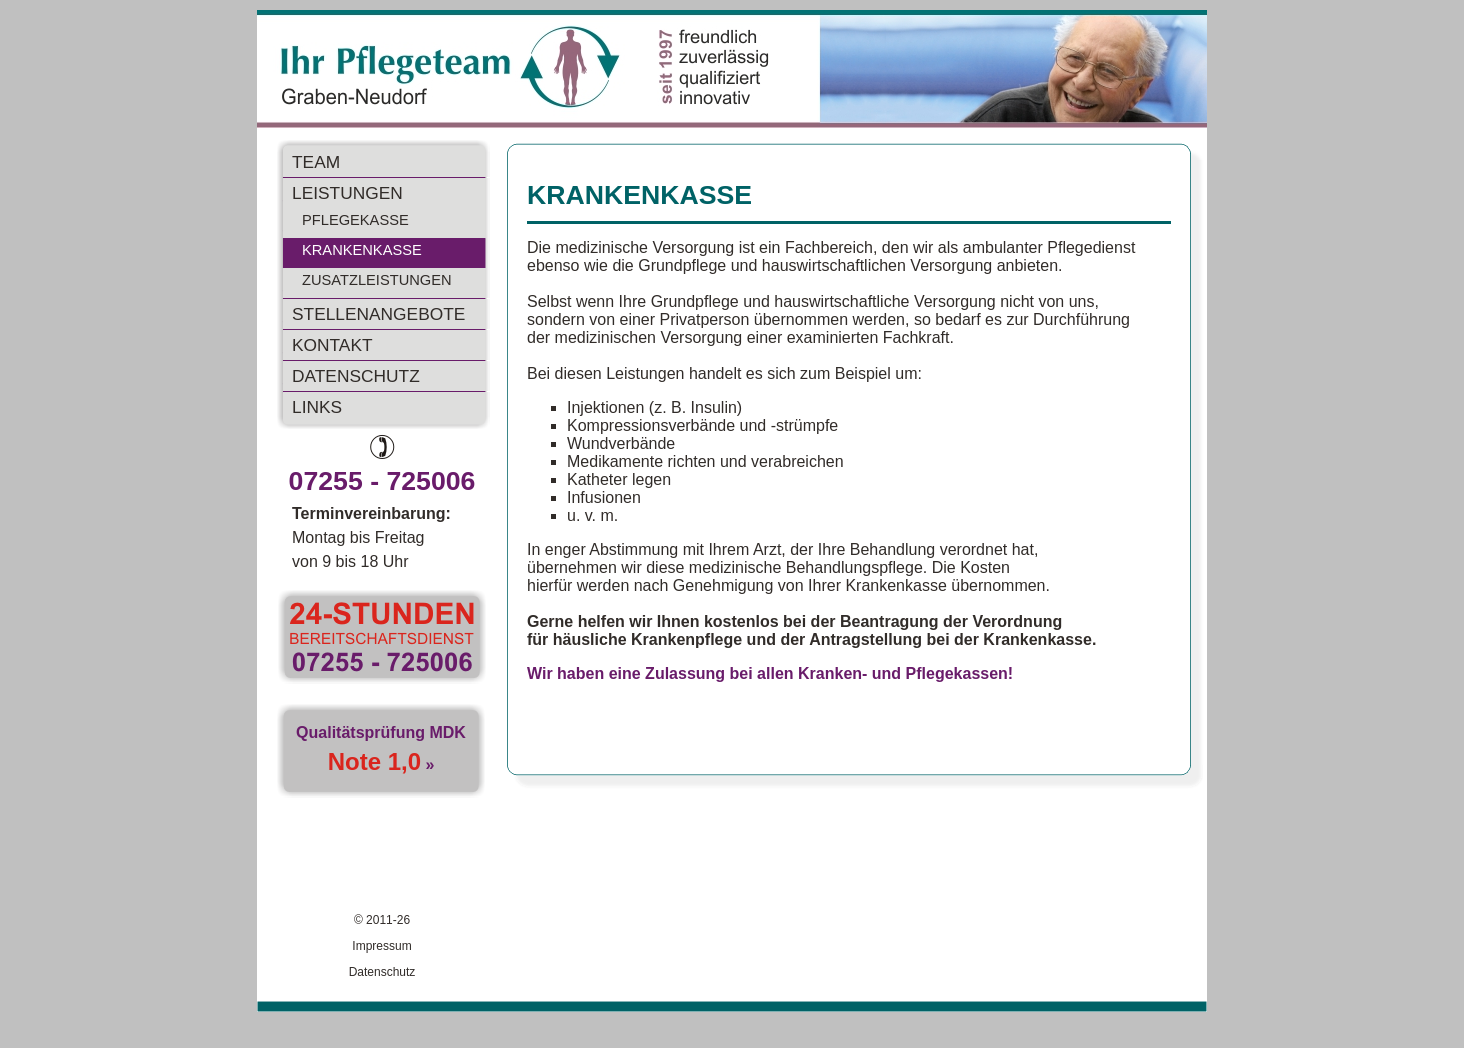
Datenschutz (382, 972)
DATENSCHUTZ (356, 376)
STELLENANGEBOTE (378, 314)
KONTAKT (332, 345)
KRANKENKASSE (362, 250)
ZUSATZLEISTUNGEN (377, 280)
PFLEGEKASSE (355, 220)
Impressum (381, 946)
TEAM (316, 162)
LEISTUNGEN (347, 193)
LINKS (317, 407)
